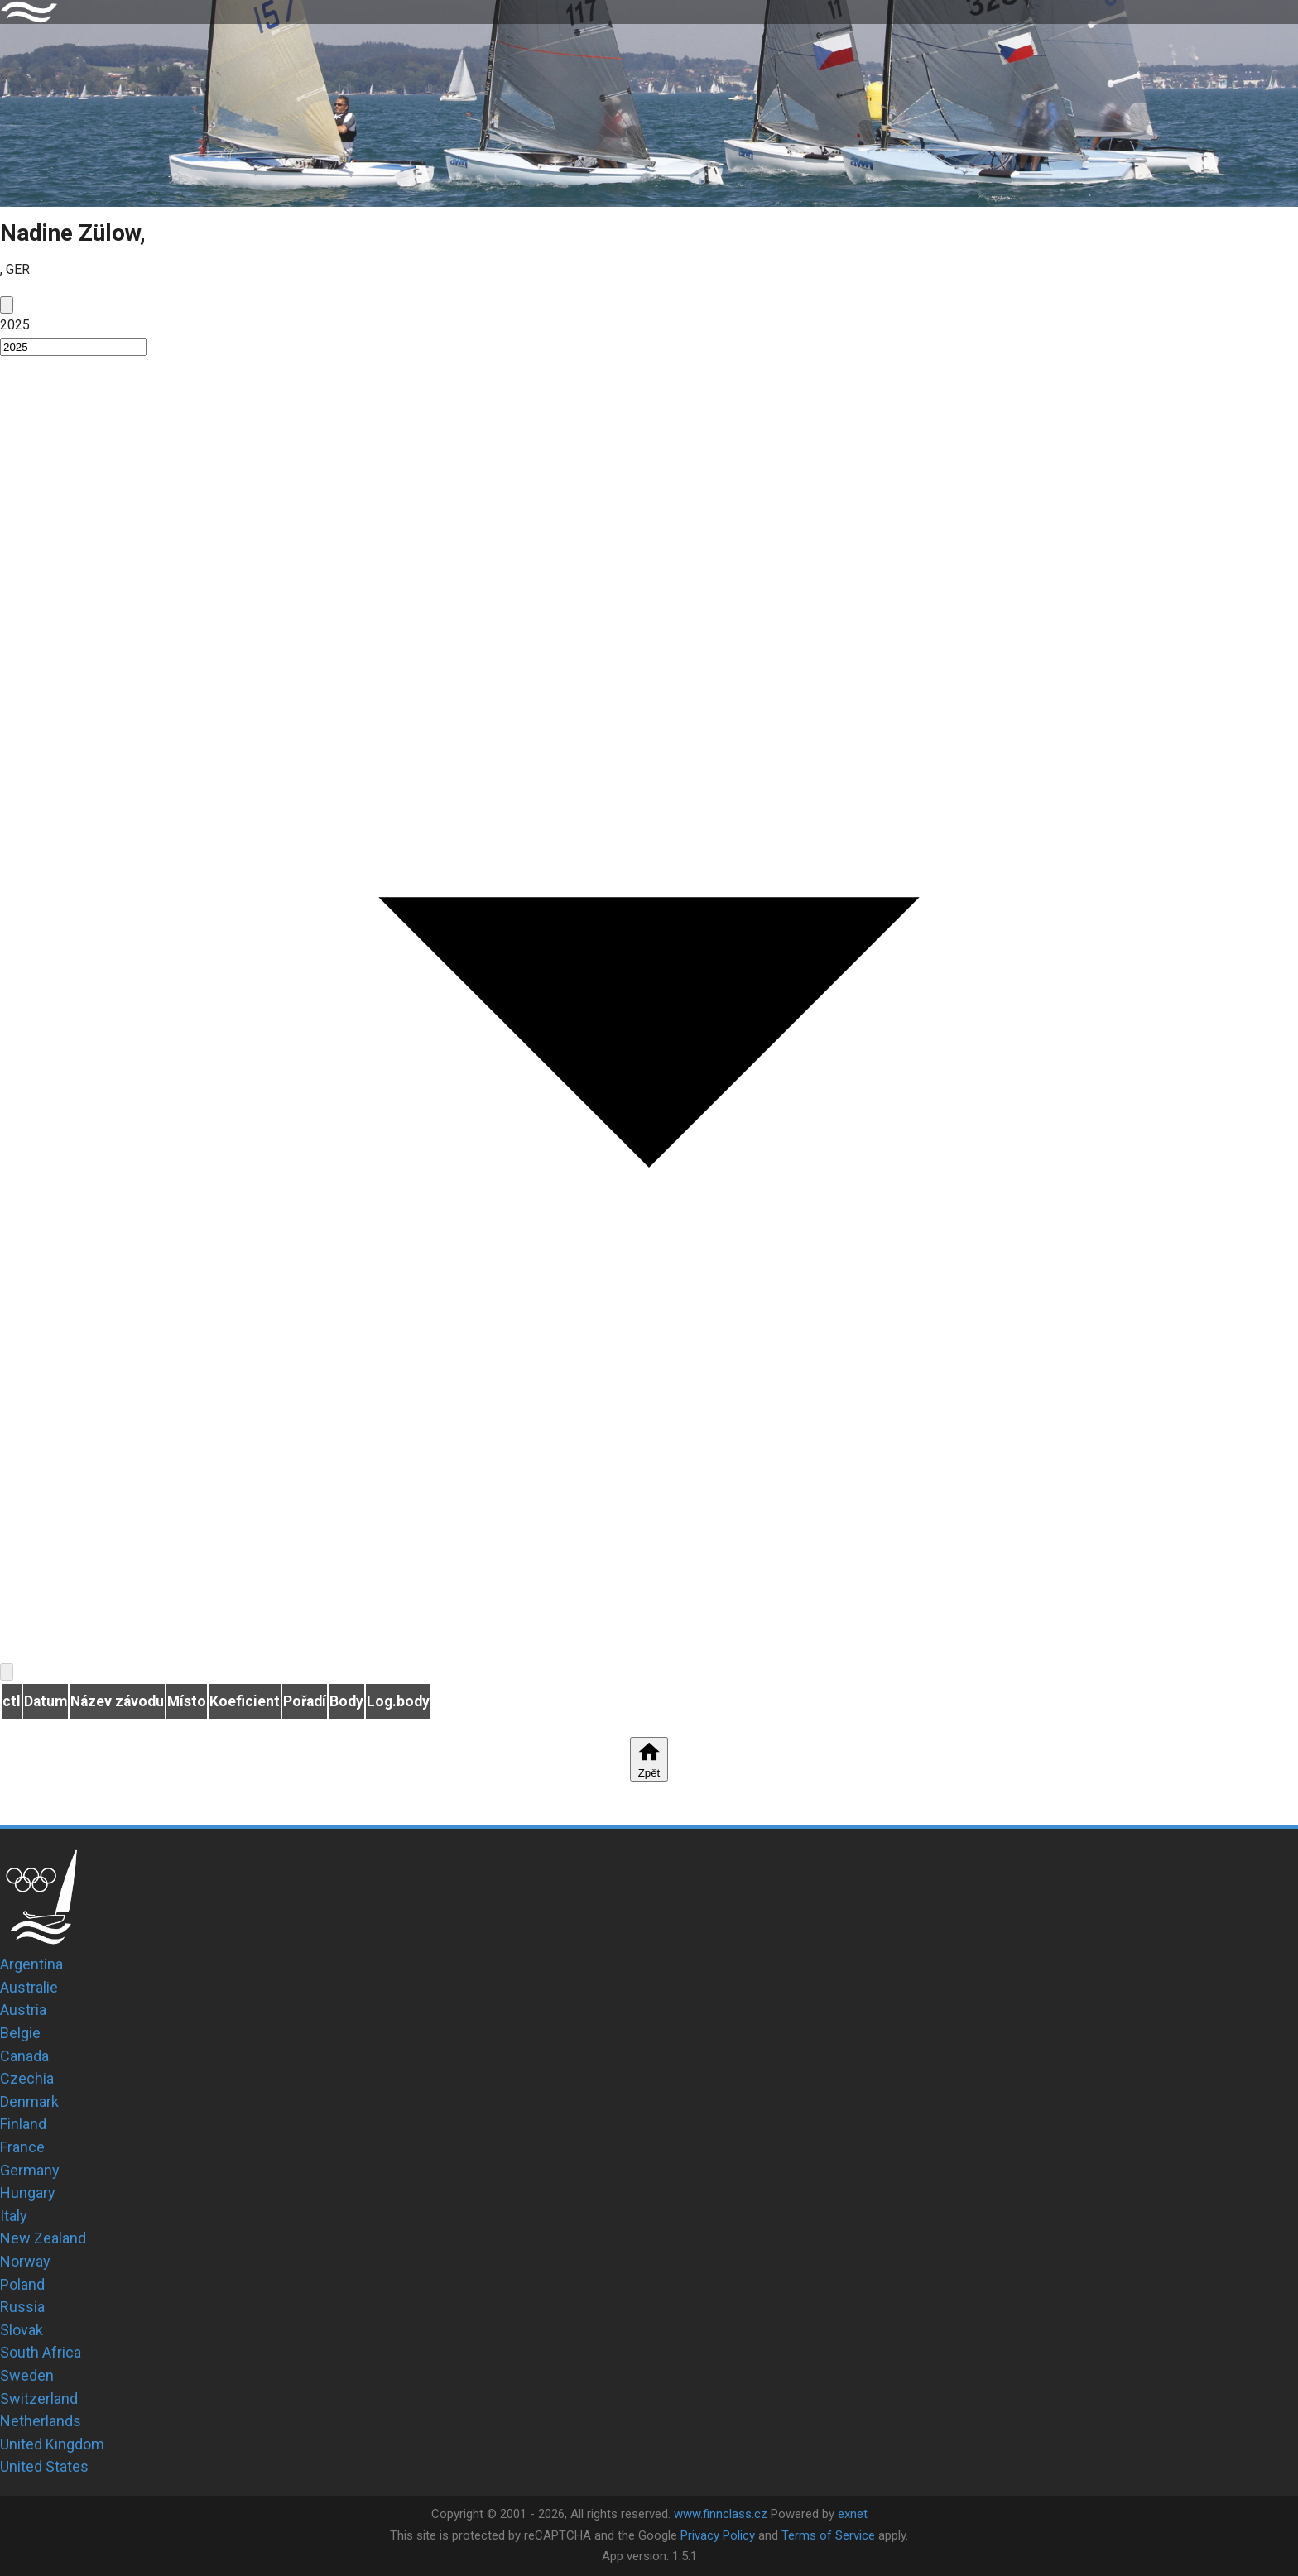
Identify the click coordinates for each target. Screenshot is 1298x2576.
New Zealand (43, 2238)
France (22, 2147)
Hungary (27, 2192)
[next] (6, 1672)
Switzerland (39, 2398)
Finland (23, 2123)
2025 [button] (15, 325)
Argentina (31, 1964)
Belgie (20, 2032)
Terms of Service (828, 2535)
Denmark (29, 2101)
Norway (25, 2261)
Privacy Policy (717, 2535)
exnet (853, 2513)
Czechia (27, 2078)
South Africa (40, 2352)
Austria (23, 2009)
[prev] (6, 305)
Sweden (27, 2375)
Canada (24, 2056)
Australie (29, 1987)
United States (44, 2466)
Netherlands (40, 2421)
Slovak (21, 2330)
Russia (22, 2306)
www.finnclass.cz (720, 2513)
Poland (22, 2284)
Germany (30, 2170)
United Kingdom (52, 2444)
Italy (13, 2215)
